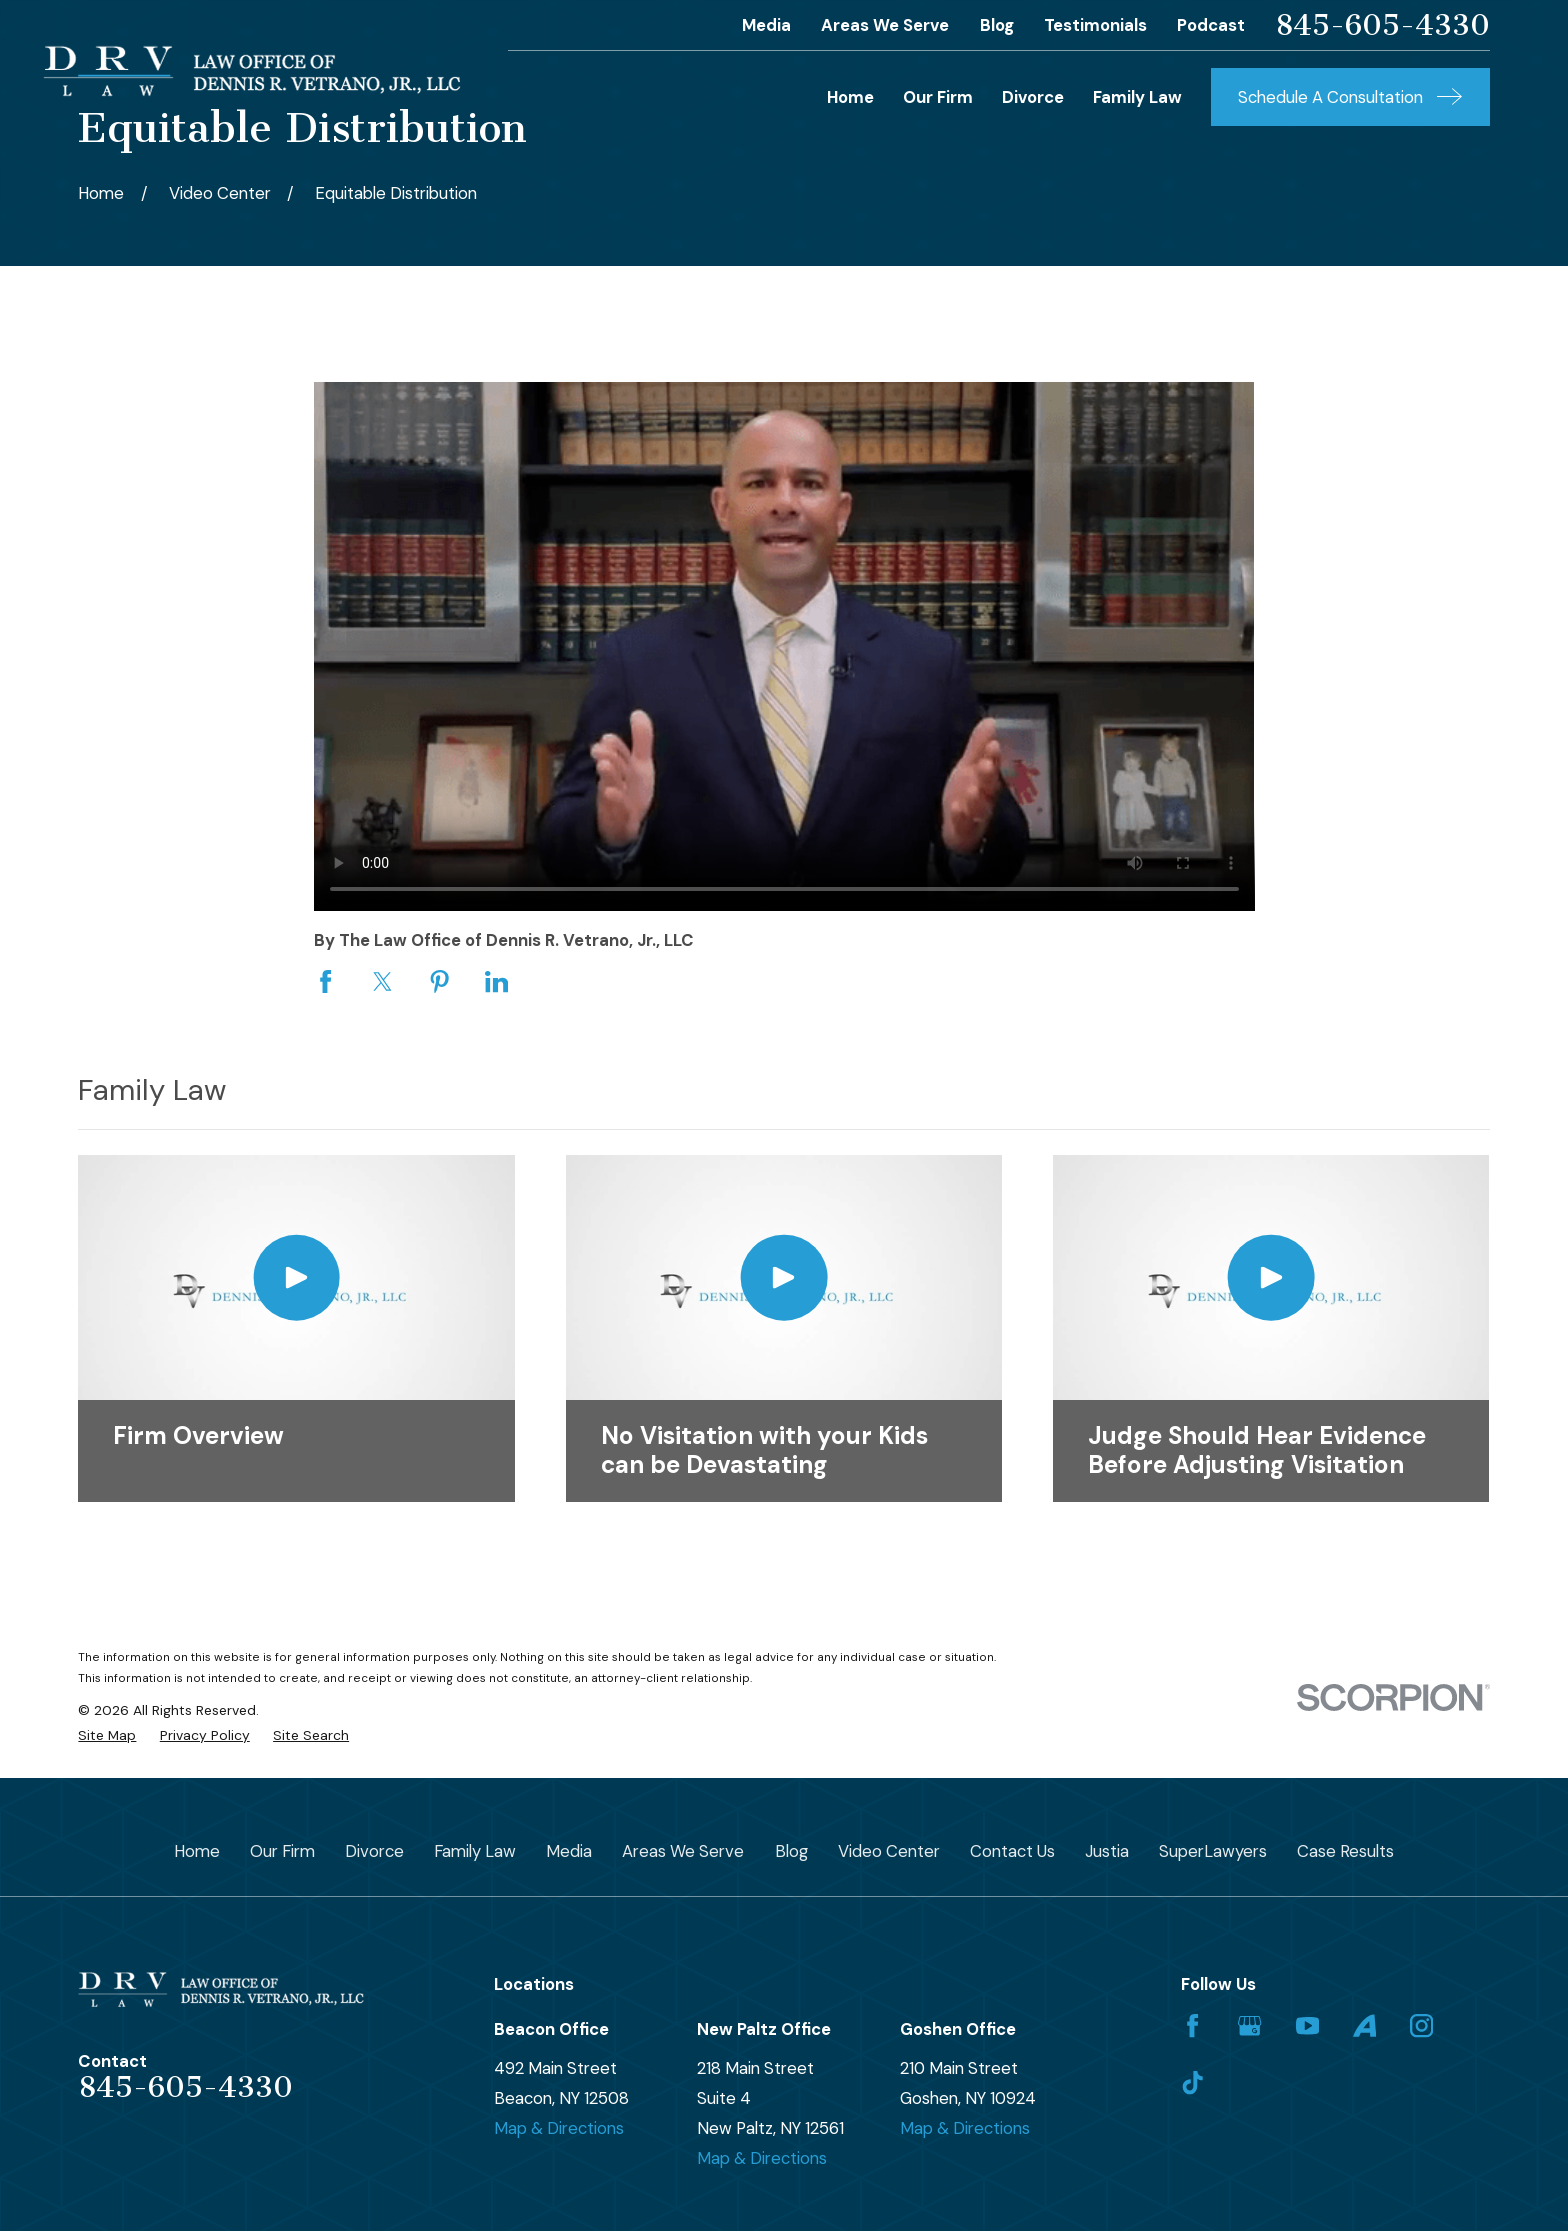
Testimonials (1095, 25)
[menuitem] (107, 1735)
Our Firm (282, 1851)
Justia (1107, 1851)
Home (197, 1851)
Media (766, 25)
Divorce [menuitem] (1033, 97)
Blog (997, 25)
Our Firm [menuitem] (938, 97)
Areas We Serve (885, 25)
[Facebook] (1192, 2025)
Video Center (889, 1851)
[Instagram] (1421, 2025)
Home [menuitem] (850, 97)
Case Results (1345, 1851)
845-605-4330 (1382, 25)
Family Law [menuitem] (1137, 97)
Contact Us (1012, 1851)
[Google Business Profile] (1249, 2025)
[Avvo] (1364, 2025)
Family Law (475, 1851)
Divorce (374, 1851)
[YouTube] (1307, 2025)
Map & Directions (559, 2128)
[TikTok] (1192, 2082)
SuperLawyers (1213, 1851)
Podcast (1211, 25)
